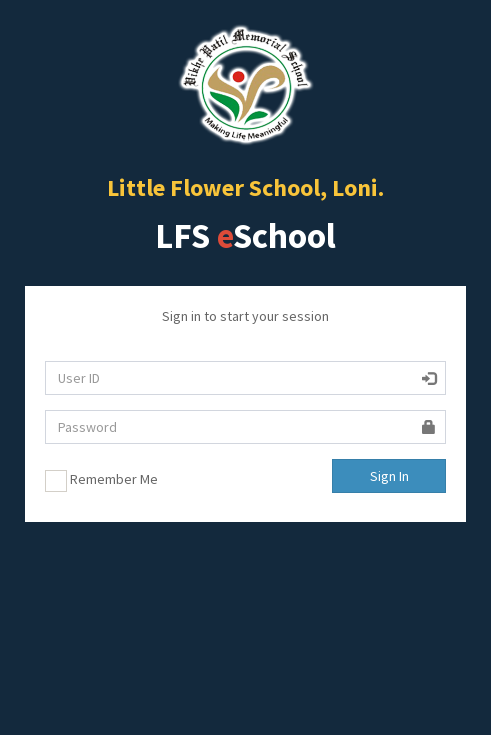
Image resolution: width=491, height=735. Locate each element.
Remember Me (101, 481)
